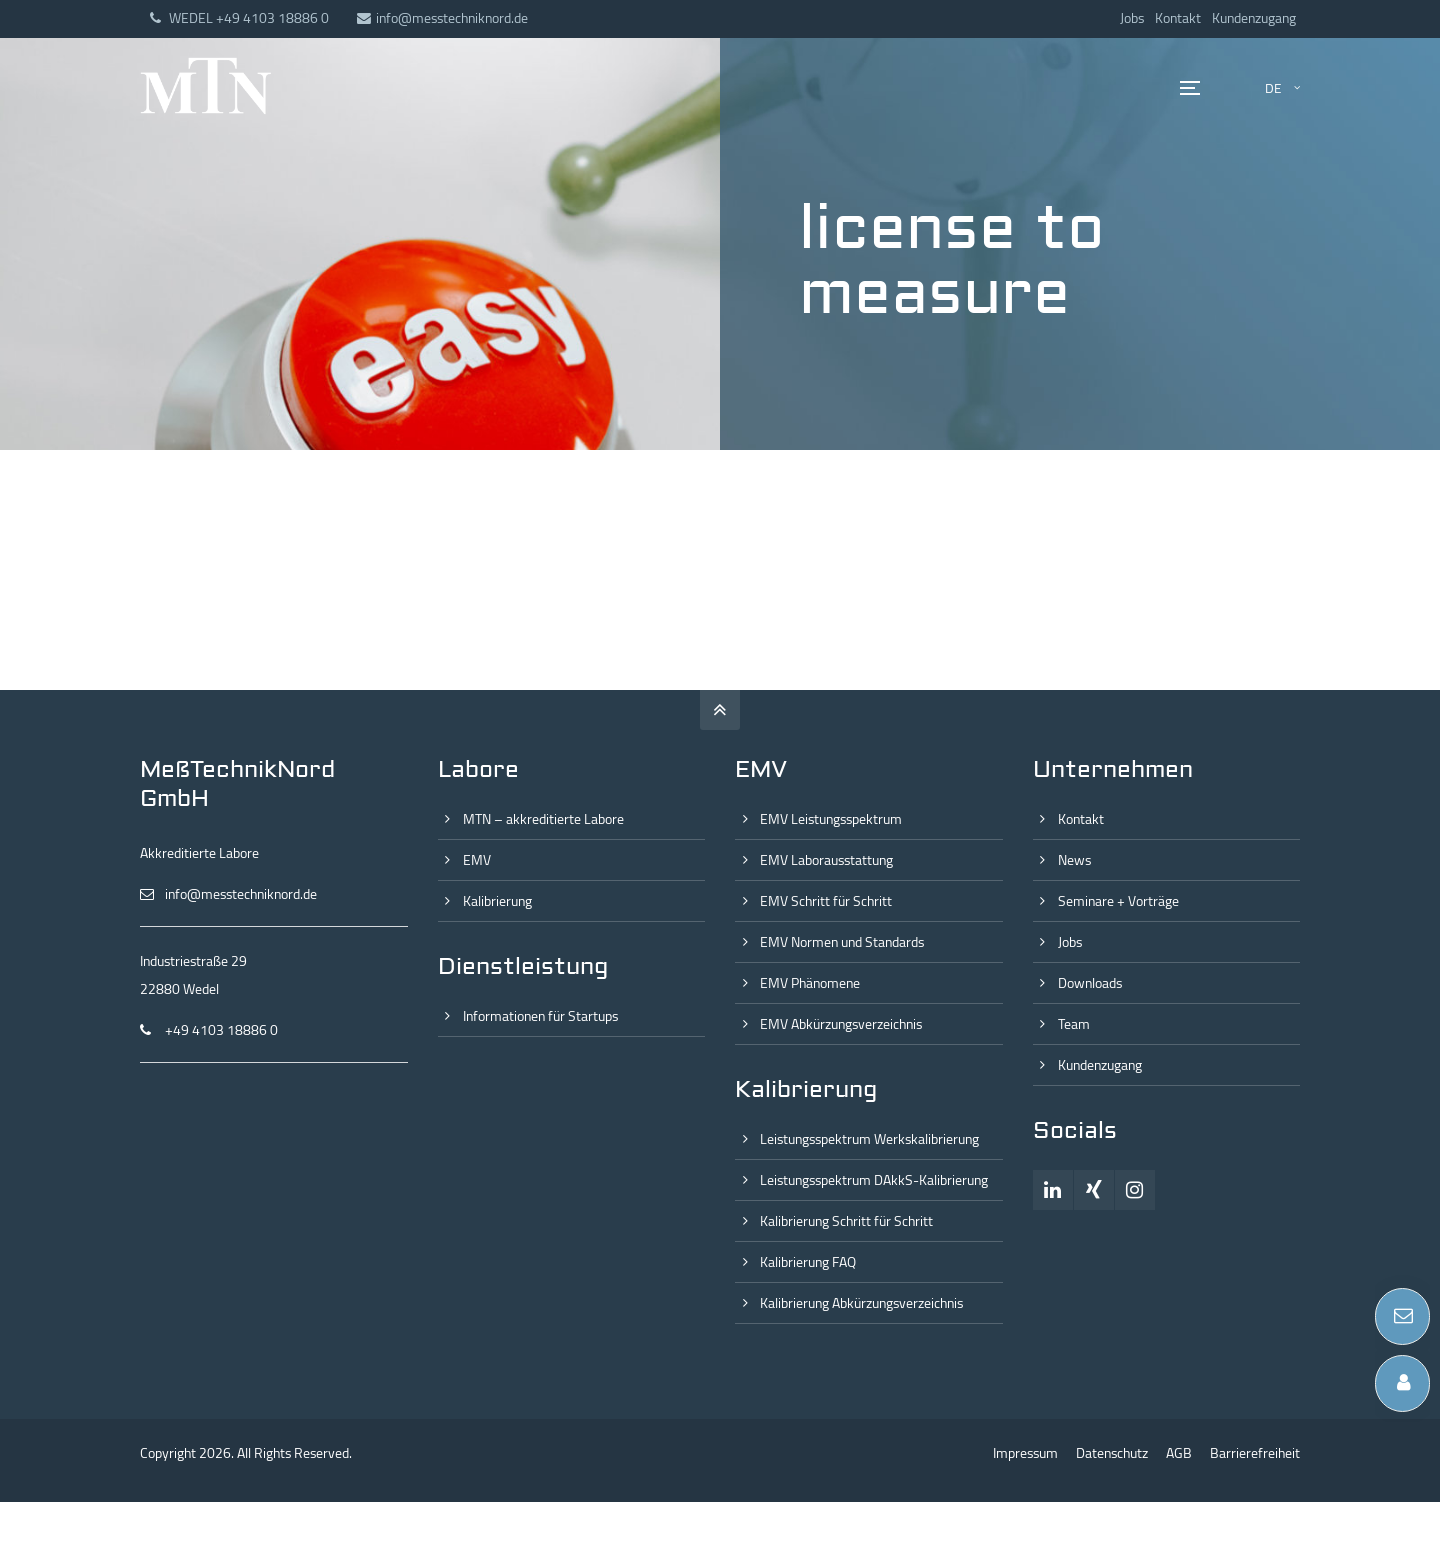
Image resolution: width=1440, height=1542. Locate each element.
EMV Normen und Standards (842, 942)
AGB (1179, 1453)
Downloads (1090, 983)
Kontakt (1178, 18)
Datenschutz (1112, 1453)
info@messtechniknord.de (442, 18)
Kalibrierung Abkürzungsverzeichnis (861, 1303)
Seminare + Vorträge (1118, 901)
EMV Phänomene (810, 983)
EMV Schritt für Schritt (826, 901)
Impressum (1025, 1453)
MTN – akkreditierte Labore (543, 819)
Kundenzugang (1254, 18)
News (1074, 860)
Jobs (1132, 18)
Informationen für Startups (540, 1016)
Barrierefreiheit (1255, 1453)
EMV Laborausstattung (826, 860)
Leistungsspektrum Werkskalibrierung (869, 1139)
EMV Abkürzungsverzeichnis (841, 1024)
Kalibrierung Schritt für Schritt (846, 1221)
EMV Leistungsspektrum (831, 819)
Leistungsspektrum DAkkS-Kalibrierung (874, 1180)
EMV (477, 860)
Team (1074, 1024)
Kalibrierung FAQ (808, 1262)
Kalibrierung (497, 901)
